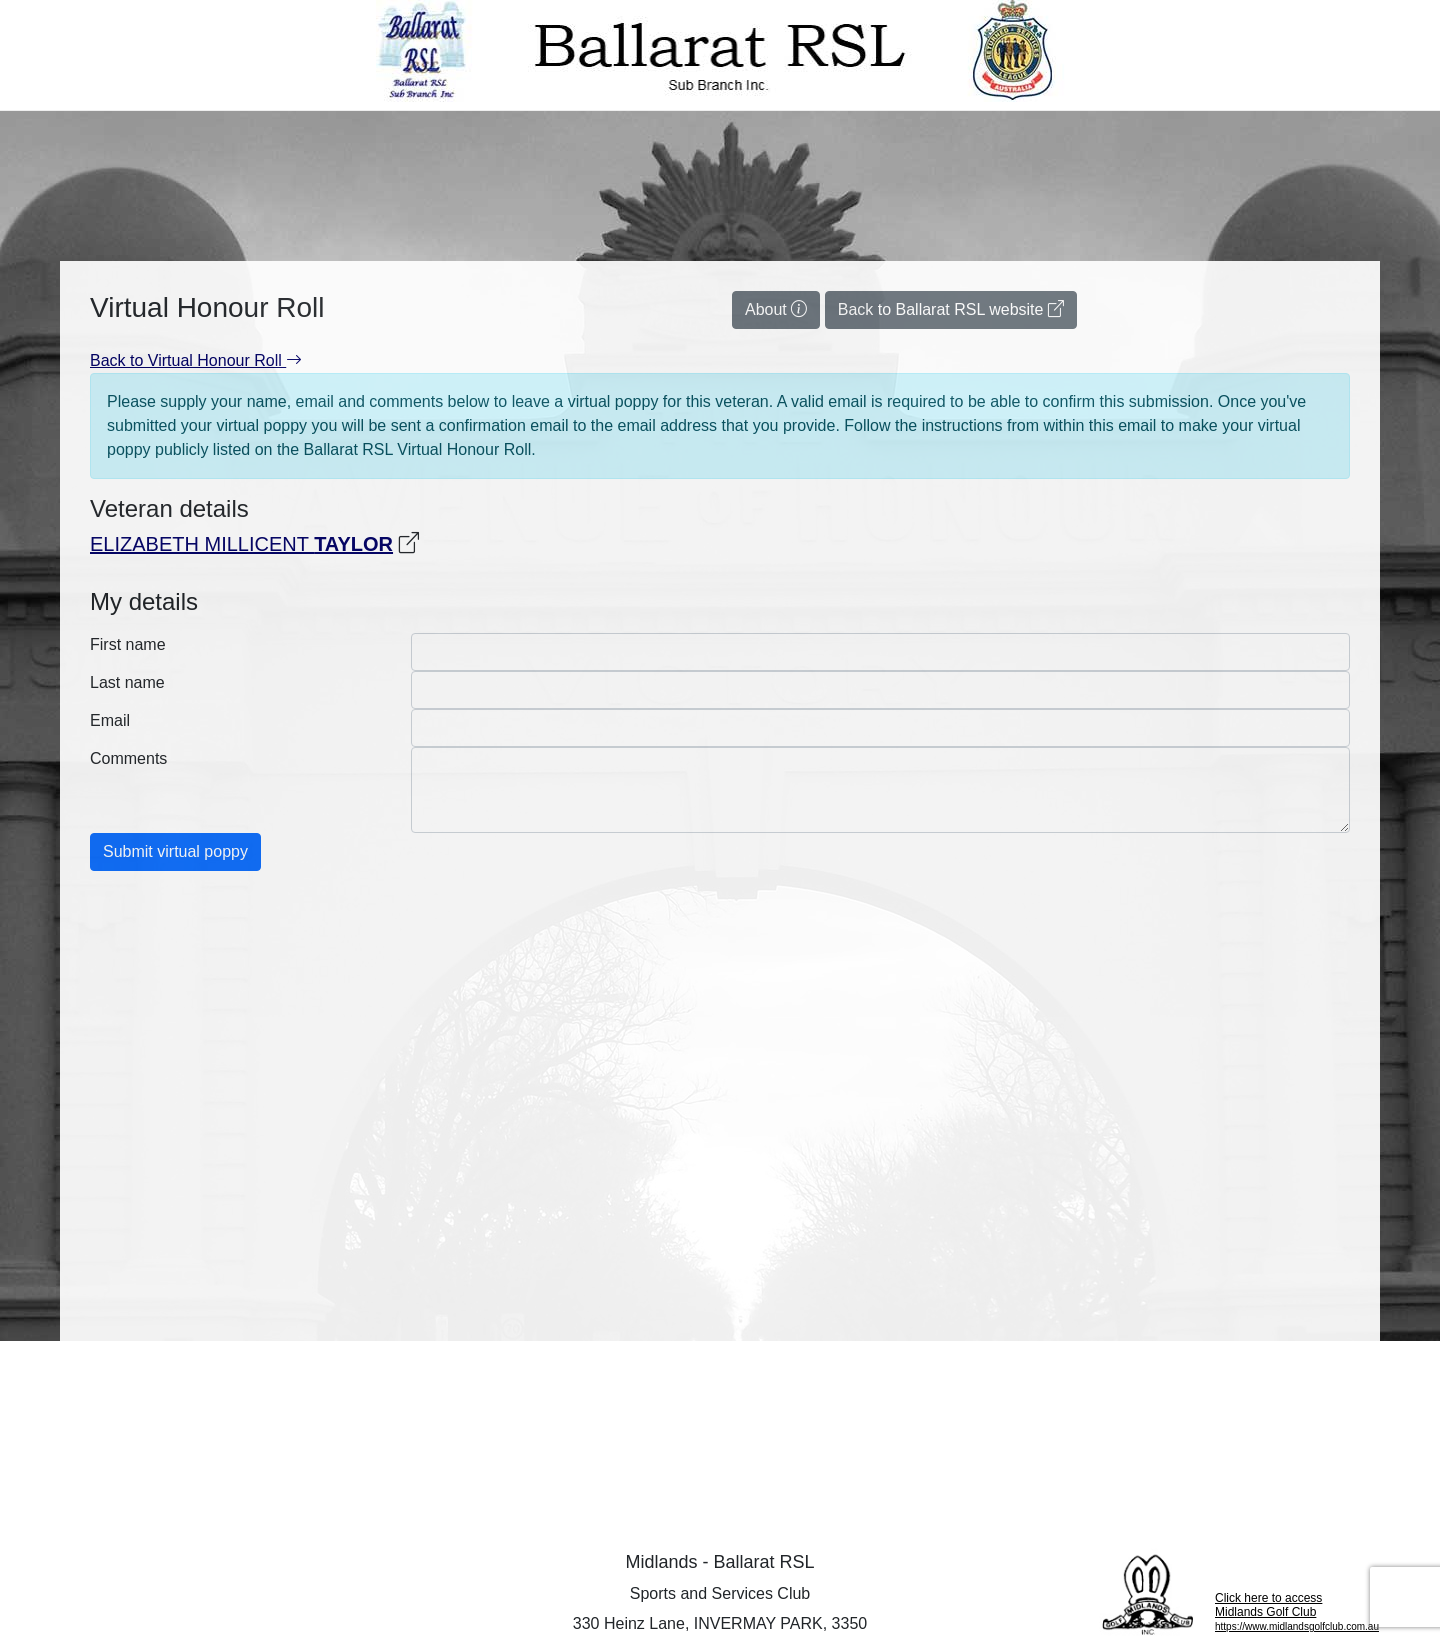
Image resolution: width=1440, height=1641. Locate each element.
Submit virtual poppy (175, 851)
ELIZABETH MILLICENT (241, 544)
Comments (128, 758)
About (776, 309)
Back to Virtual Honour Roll (196, 360)
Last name (127, 682)
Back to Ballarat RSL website (951, 309)
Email (110, 720)
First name (128, 644)
